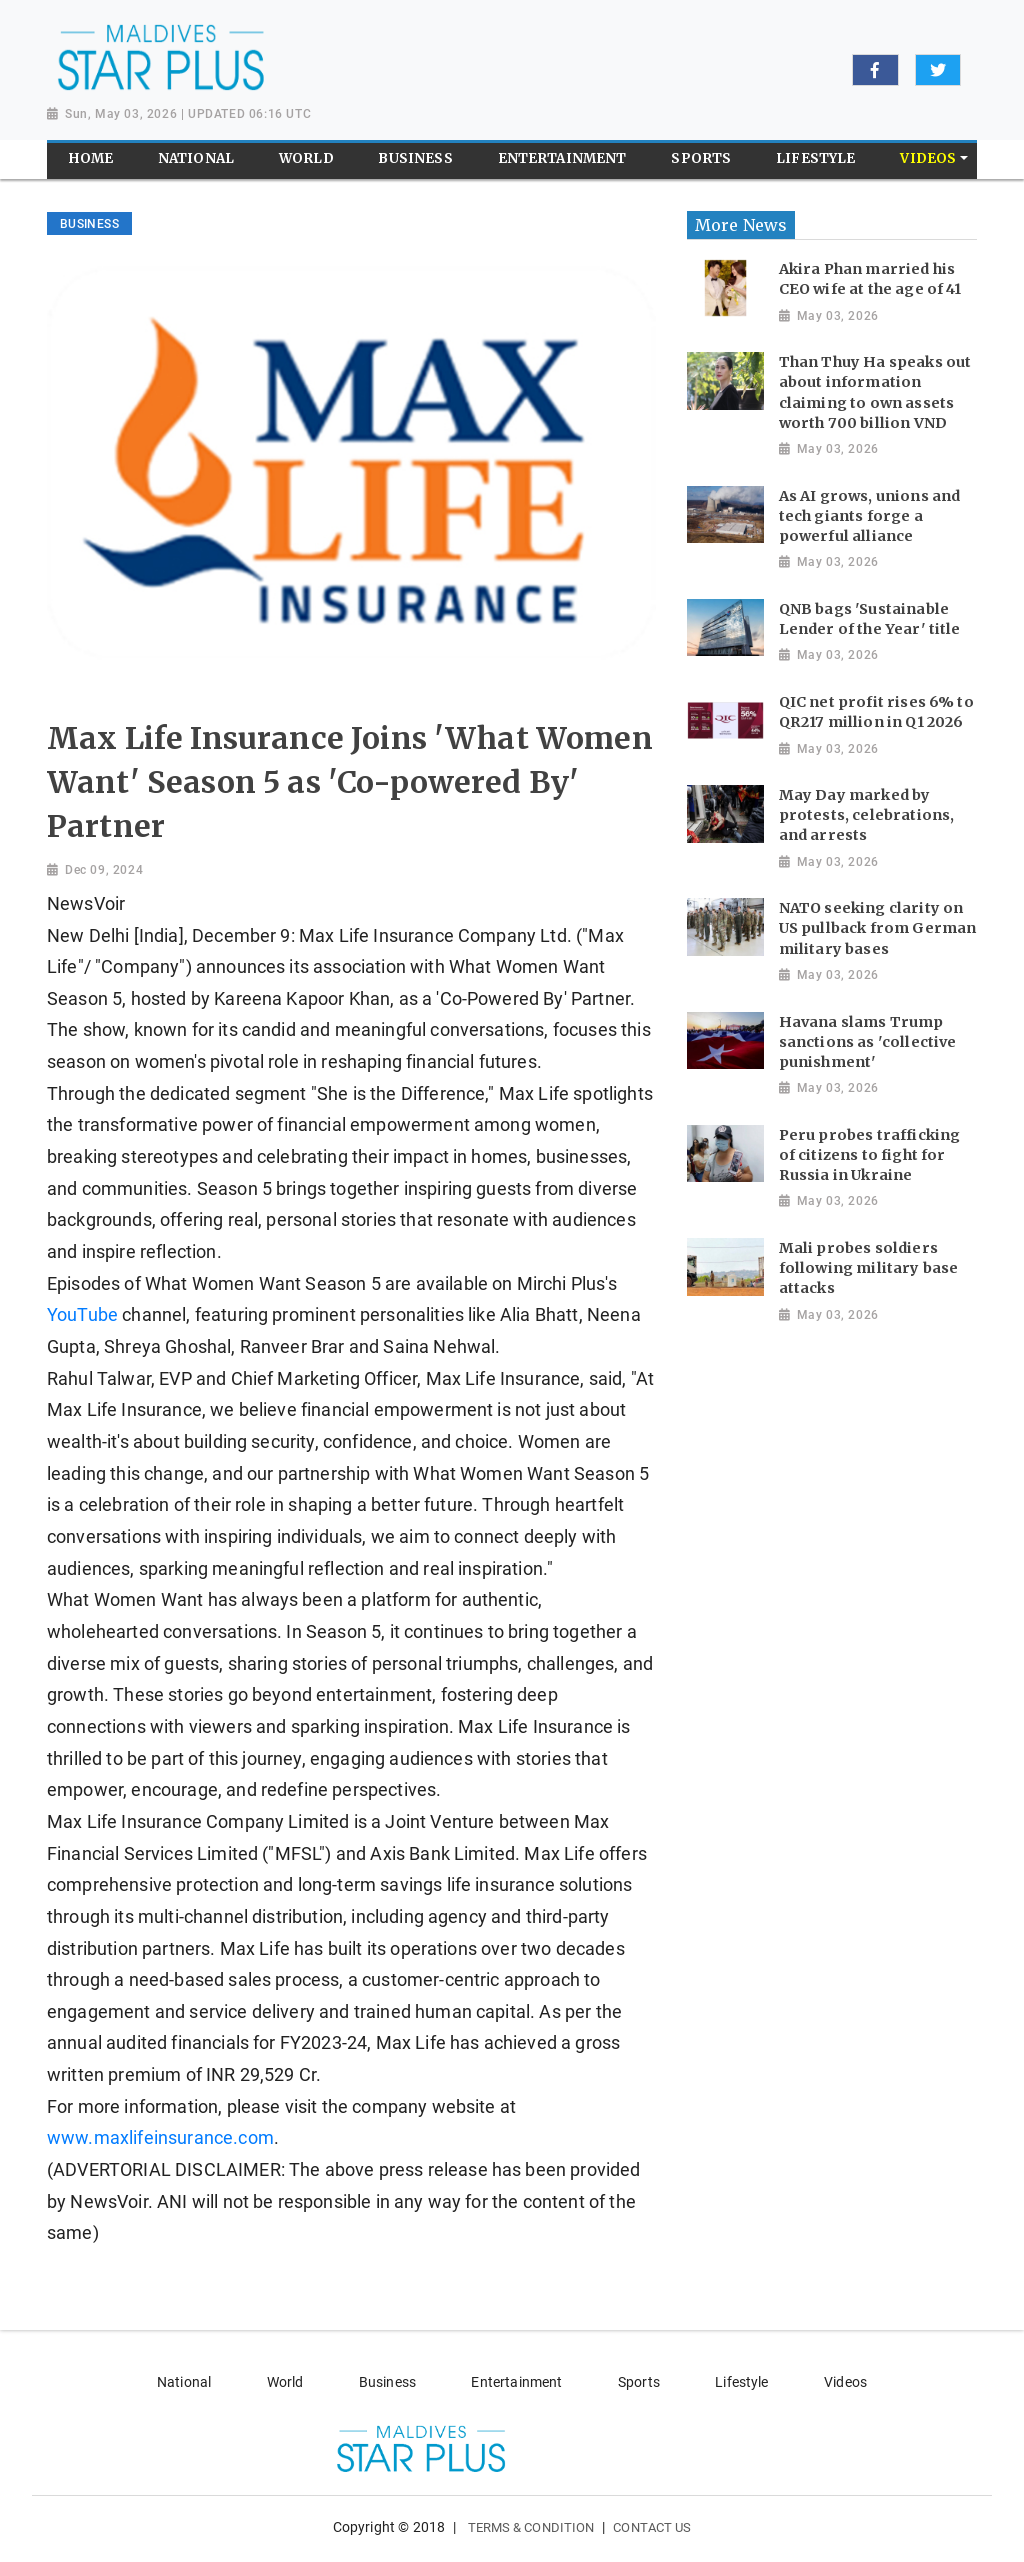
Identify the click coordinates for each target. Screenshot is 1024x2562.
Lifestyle (741, 2382)
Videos (845, 2382)
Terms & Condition (531, 2527)
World (285, 2382)
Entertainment (516, 2382)
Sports (639, 2382)
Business (387, 2382)
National (184, 2382)
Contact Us (652, 2527)
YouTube (84, 1315)
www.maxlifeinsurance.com (160, 2138)
